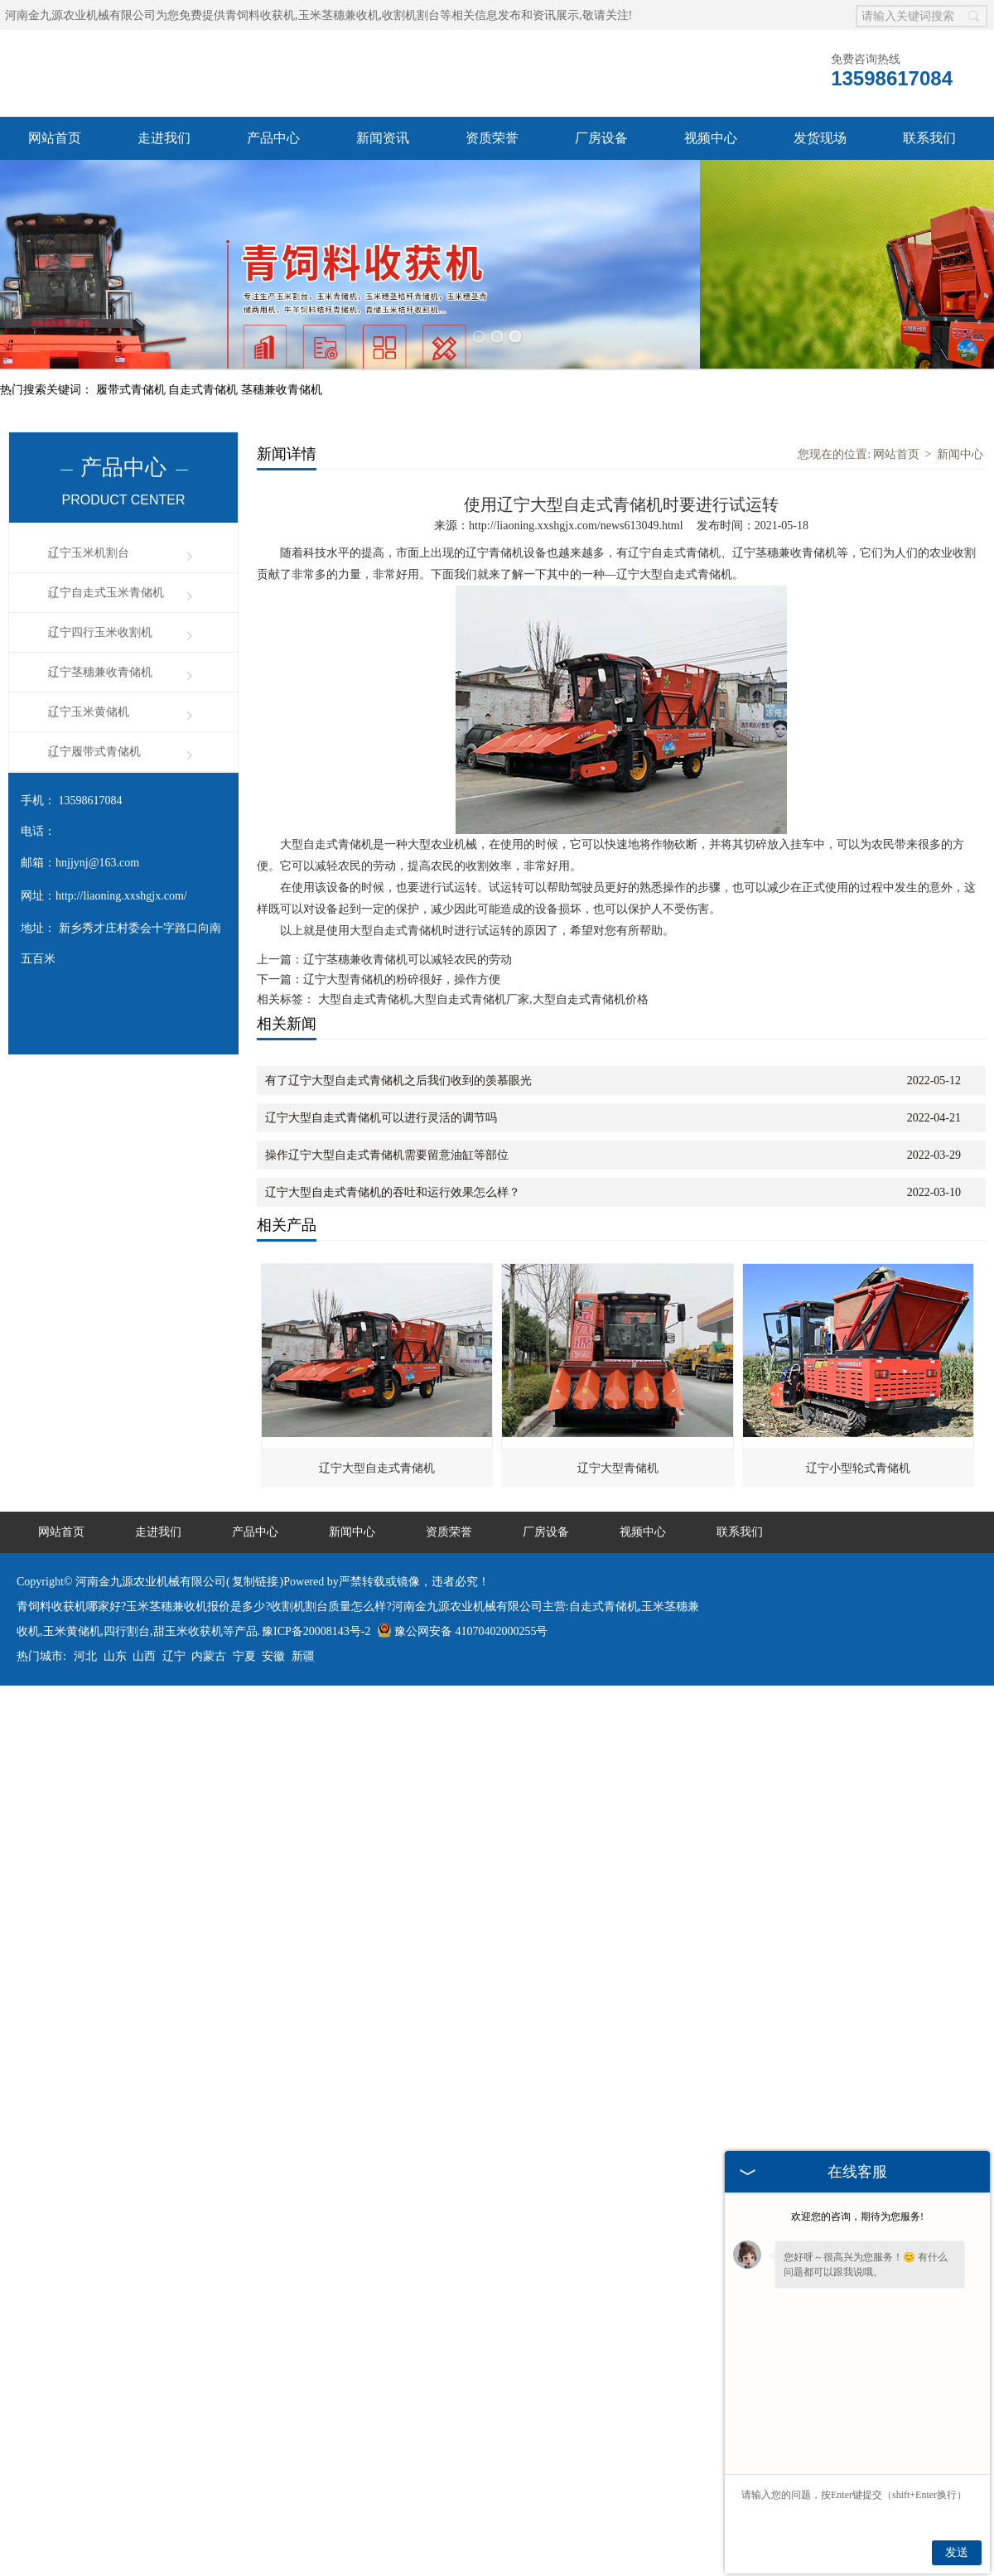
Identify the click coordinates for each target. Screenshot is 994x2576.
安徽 (273, 1613)
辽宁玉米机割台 (88, 510)
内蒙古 (208, 1613)
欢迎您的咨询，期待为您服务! (857, 2216)
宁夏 (244, 1613)
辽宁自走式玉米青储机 (106, 549)
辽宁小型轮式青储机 (858, 1425)
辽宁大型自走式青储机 (377, 1425)
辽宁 (174, 1613)
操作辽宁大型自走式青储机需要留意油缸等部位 (387, 1112)
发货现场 (820, 138)
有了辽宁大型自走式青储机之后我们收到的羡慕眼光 (398, 1037)
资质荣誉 (492, 138)
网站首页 (54, 138)
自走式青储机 (204, 346)
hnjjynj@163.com (97, 819)
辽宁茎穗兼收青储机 (100, 629)
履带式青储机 (132, 346)
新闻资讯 (382, 138)
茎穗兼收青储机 (281, 346)
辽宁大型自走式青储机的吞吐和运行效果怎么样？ (392, 1149)
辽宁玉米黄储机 (88, 669)
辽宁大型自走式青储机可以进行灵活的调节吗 (381, 1075)
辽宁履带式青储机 (94, 708)
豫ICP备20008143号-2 (316, 1588)
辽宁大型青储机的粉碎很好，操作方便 (401, 936)
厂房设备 (601, 138)
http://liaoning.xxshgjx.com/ (121, 853)
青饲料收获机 (260, 15)
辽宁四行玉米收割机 (100, 589)
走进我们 (164, 138)
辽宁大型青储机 (618, 1425)
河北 (85, 1613)
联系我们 (929, 138)
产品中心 (273, 138)
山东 (115, 1613)
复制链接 (255, 1538)
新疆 (303, 1613)
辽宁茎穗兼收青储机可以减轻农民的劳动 (407, 916)
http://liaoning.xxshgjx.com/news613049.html (576, 482)
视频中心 (710, 138)
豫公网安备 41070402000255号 (462, 1588)
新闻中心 (960, 411)
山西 (144, 1613)
